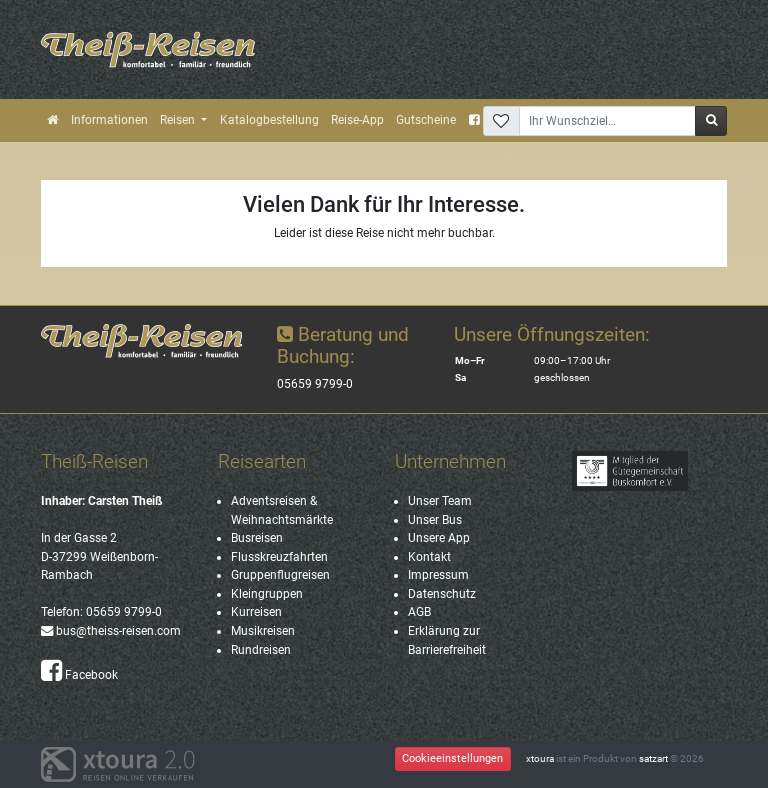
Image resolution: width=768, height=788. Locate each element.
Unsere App (439, 538)
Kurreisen (256, 612)
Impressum (438, 575)
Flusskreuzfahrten (279, 557)
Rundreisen (261, 650)
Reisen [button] (179, 120)
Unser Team (440, 501)
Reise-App (357, 120)
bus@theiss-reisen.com (111, 631)
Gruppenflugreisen (280, 575)
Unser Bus (435, 520)
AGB (419, 612)
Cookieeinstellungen (452, 758)
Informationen (109, 120)
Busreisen (257, 538)
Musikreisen (263, 631)
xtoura (540, 758)
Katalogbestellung (269, 120)
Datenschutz (442, 594)
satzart (653, 758)
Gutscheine (426, 120)
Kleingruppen (267, 594)
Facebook (79, 675)
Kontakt (429, 557)
